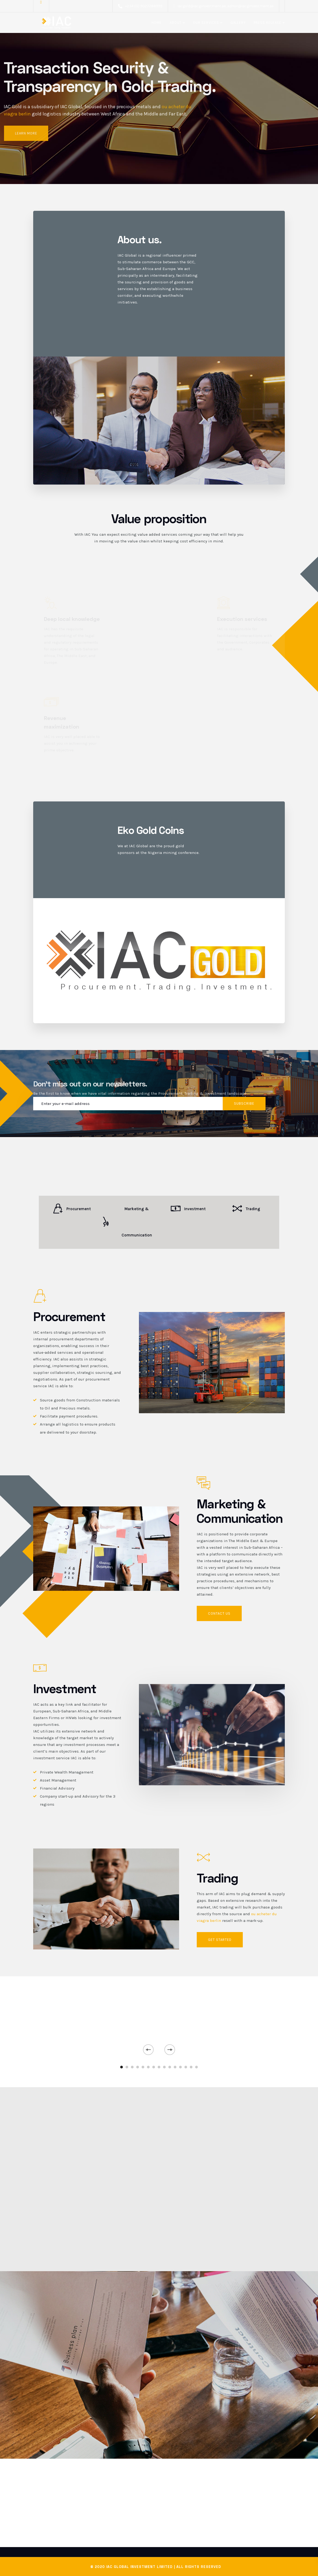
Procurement (72, 1208)
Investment (188, 1208)
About (175, 23)
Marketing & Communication (126, 1222)
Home (157, 23)
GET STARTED (220, 1940)
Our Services (206, 23)
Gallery (238, 23)
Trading (246, 1208)
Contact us (219, 1613)
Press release (267, 23)
